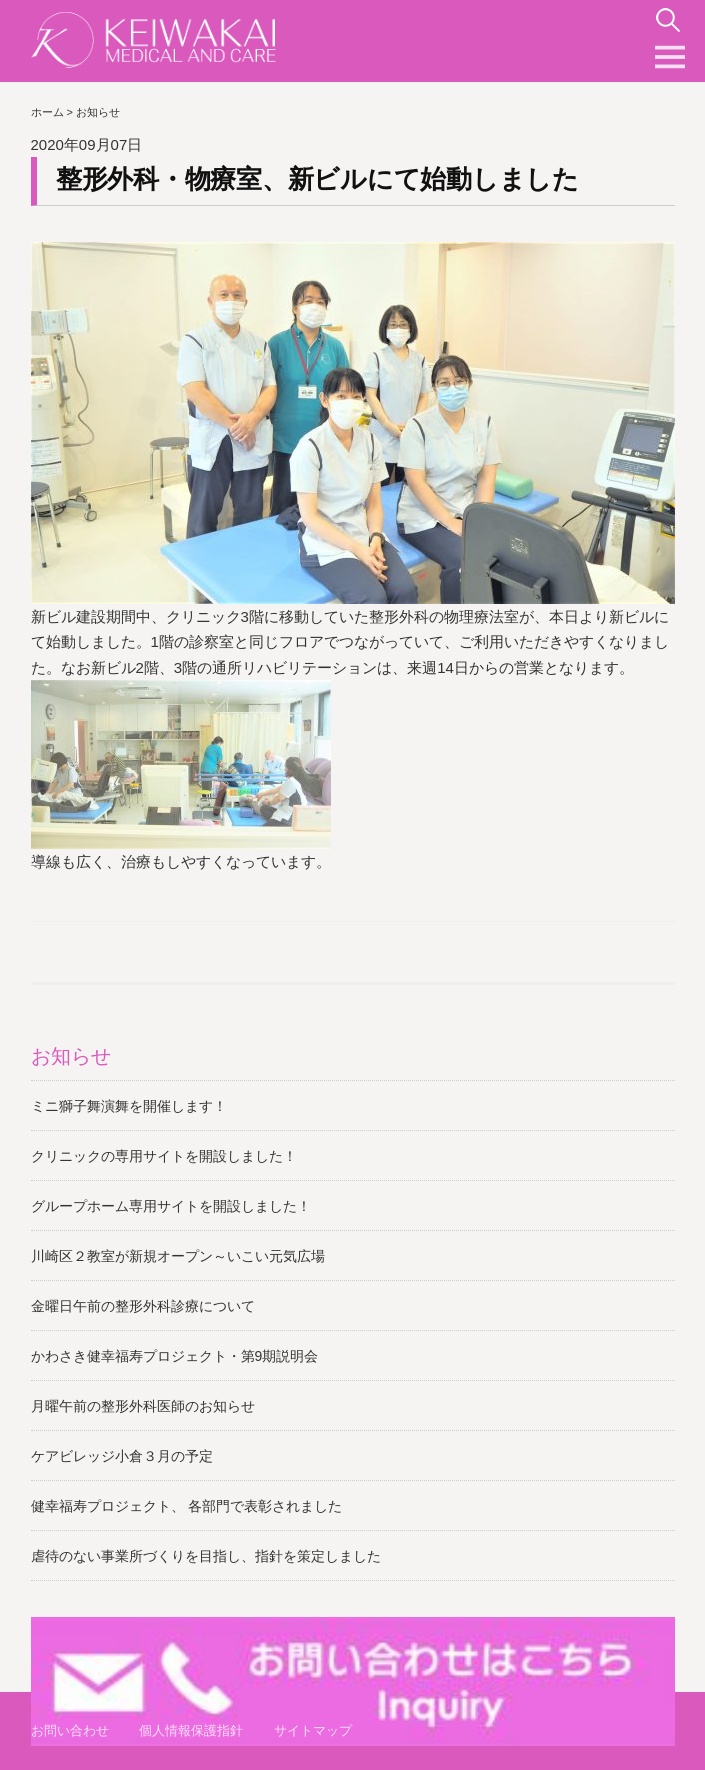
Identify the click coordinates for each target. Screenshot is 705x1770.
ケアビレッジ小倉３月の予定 (122, 1456)
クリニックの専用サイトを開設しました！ (164, 1156)
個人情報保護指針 (191, 1730)
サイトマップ (313, 1730)
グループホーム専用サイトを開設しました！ (171, 1206)
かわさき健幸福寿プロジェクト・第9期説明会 (175, 1356)
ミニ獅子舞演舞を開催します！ (129, 1106)
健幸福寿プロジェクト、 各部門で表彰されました (187, 1506)
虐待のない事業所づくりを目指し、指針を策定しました (206, 1556)
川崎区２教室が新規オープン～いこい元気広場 (178, 1256)
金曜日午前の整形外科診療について (143, 1306)
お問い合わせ (70, 1730)
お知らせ (71, 1056)
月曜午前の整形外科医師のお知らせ (143, 1406)
